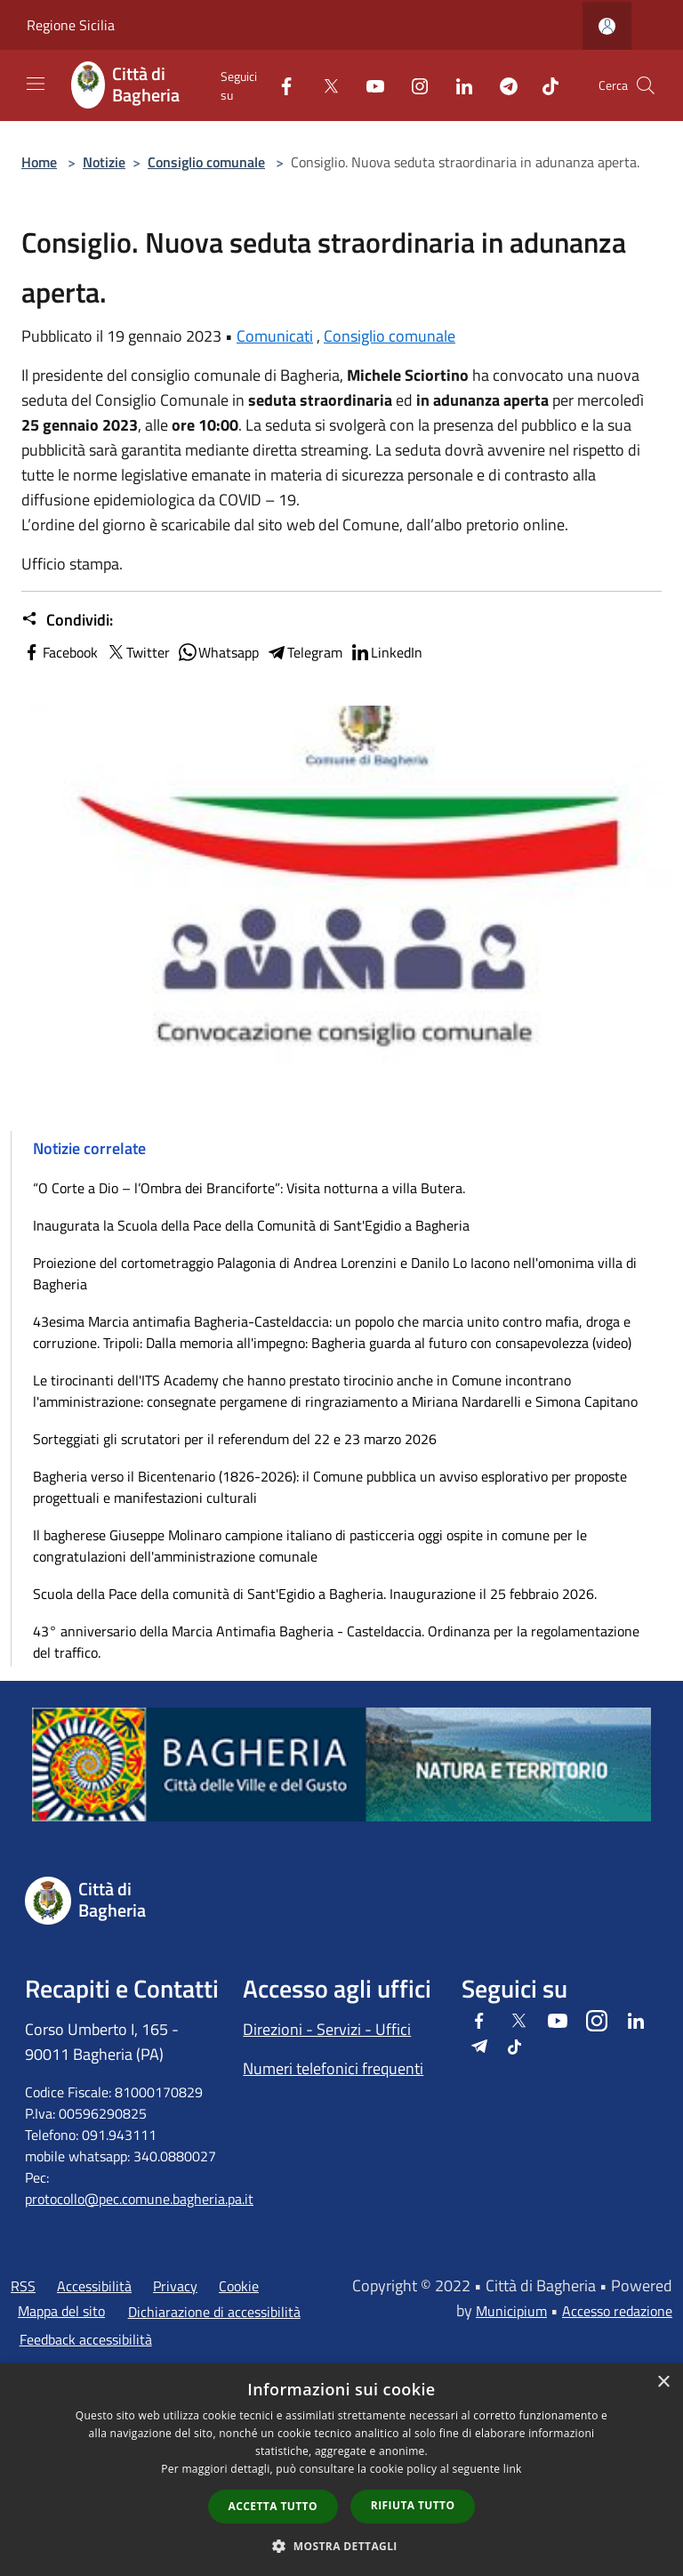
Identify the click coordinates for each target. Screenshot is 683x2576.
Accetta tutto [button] (273, 2506)
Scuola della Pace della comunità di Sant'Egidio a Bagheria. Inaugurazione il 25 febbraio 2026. (315, 1593)
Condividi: (67, 620)
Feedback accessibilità (86, 2339)
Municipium (511, 2311)
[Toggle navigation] (35, 83)
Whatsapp (218, 652)
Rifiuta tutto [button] (413, 2505)
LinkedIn (386, 652)
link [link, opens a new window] (512, 2468)
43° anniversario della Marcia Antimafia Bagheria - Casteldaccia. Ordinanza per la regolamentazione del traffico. (336, 1641)
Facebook (59, 652)
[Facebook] (279, 85)
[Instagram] (412, 85)
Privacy (175, 2286)
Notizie (104, 162)
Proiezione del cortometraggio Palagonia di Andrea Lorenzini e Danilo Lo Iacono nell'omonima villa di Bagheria (335, 1273)
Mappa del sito (61, 2311)
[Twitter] (324, 85)
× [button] (663, 2382)
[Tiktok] (543, 85)
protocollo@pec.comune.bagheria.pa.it (139, 2198)
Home (39, 162)
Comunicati (275, 336)
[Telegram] (501, 85)
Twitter (137, 652)
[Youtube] (368, 85)
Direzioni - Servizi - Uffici (327, 2029)
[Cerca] (645, 85)
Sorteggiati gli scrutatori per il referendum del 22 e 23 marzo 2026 (235, 1439)
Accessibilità (94, 2286)
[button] (341, 2546)
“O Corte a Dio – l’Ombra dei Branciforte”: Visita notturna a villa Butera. (249, 1188)
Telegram (304, 652)
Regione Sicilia (71, 25)
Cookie (239, 2286)
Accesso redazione (617, 2311)
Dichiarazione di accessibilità (214, 2311)
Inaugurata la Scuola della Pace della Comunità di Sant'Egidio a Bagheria (251, 1225)
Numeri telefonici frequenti (333, 2068)
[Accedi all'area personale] (607, 26)
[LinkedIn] (457, 85)
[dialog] (341, 2469)
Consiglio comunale (206, 162)
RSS (23, 2286)
